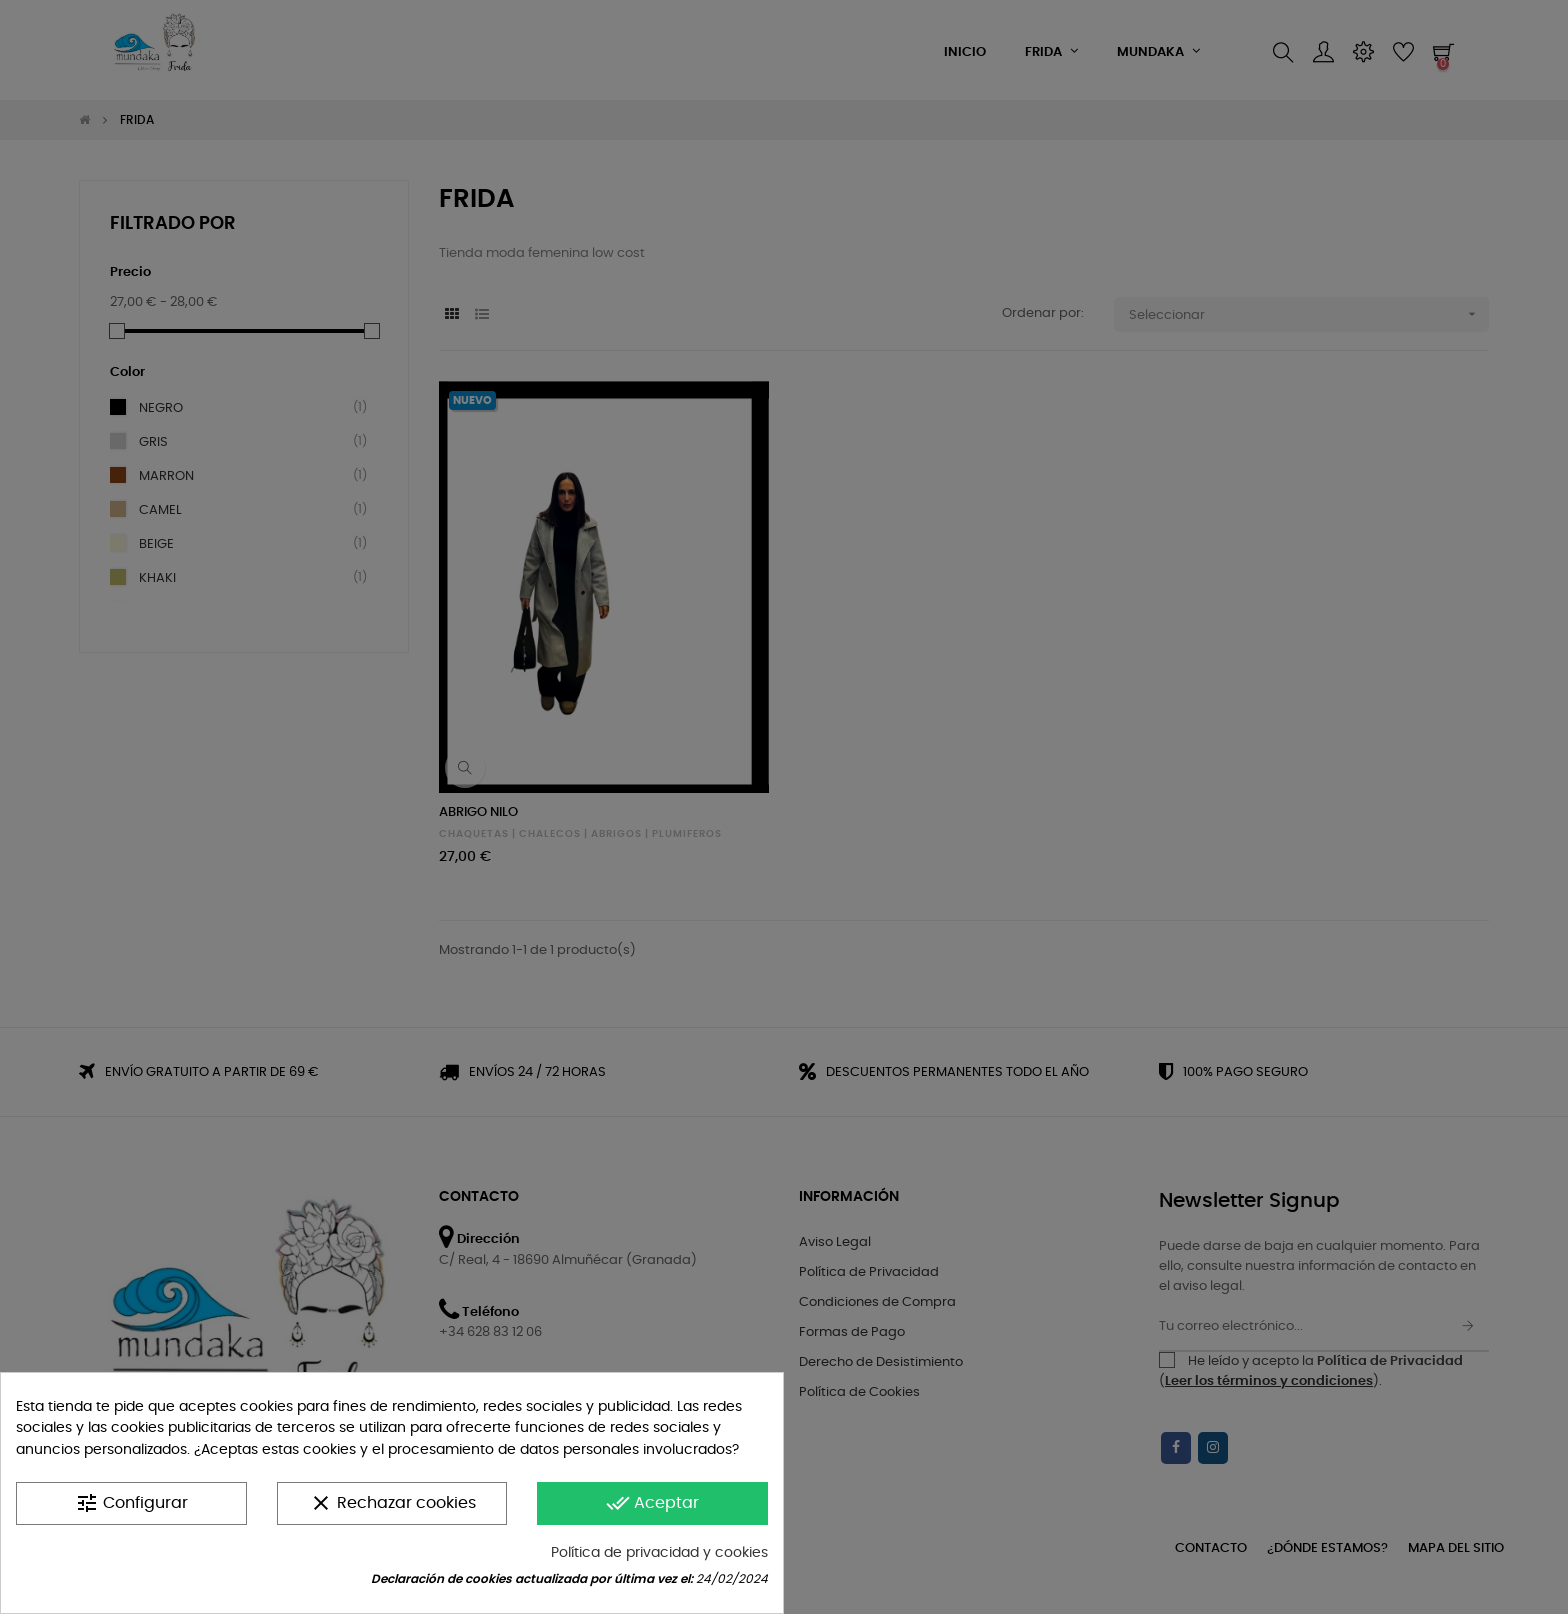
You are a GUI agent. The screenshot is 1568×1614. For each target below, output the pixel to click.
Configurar (131, 1503)
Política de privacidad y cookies (659, 1553)
